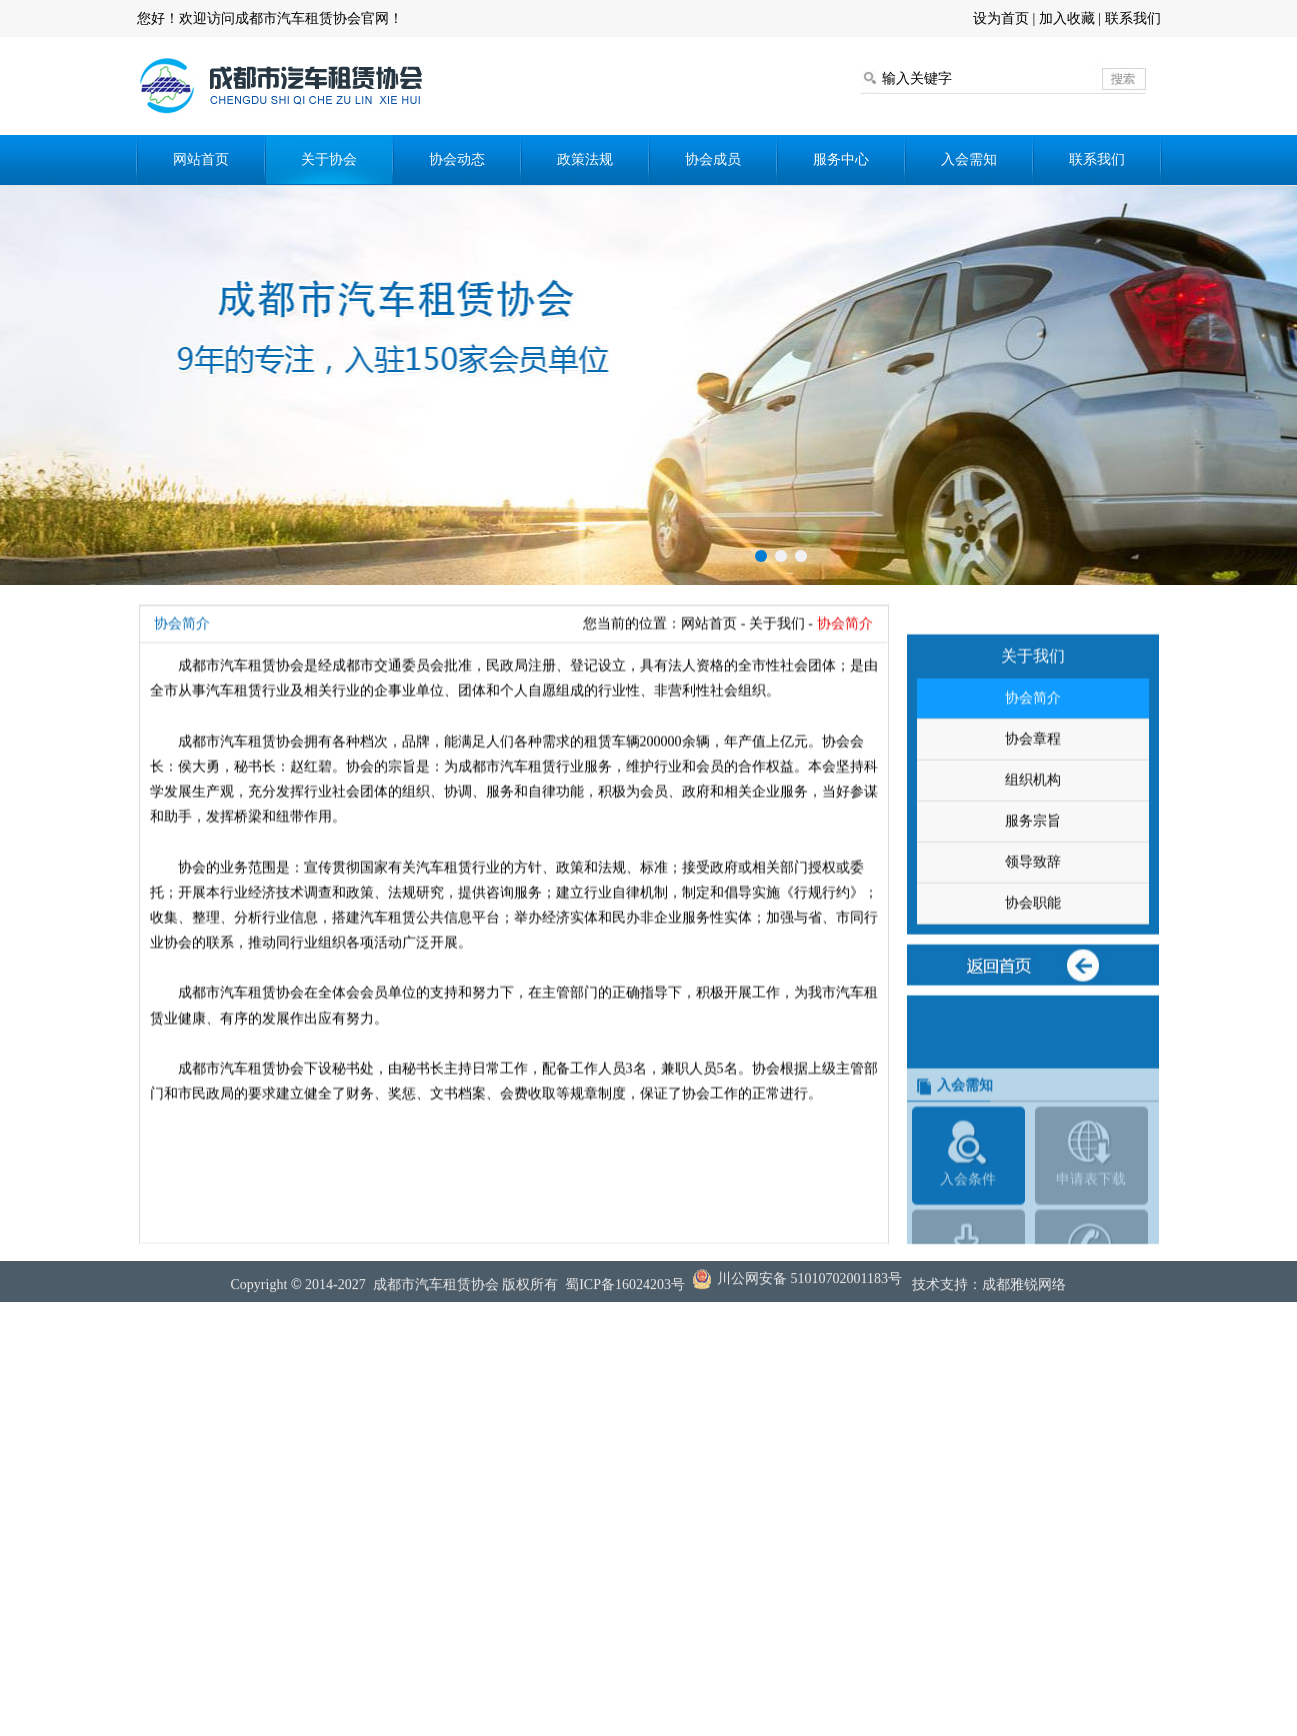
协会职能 (1033, 954)
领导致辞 (1033, 913)
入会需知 (969, 159)
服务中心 (841, 159)
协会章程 (1033, 790)
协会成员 (713, 159)
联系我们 (1133, 18)
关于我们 (777, 650)
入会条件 (968, 1243)
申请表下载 (1091, 1243)
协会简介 (1033, 749)
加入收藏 (1067, 18)
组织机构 (1033, 831)
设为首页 (1001, 18)
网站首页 (201, 159)
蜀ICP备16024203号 (625, 1292)
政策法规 (585, 159)
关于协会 (329, 159)
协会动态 (457, 159)
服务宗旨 (1033, 872)
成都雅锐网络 (1024, 1292)
